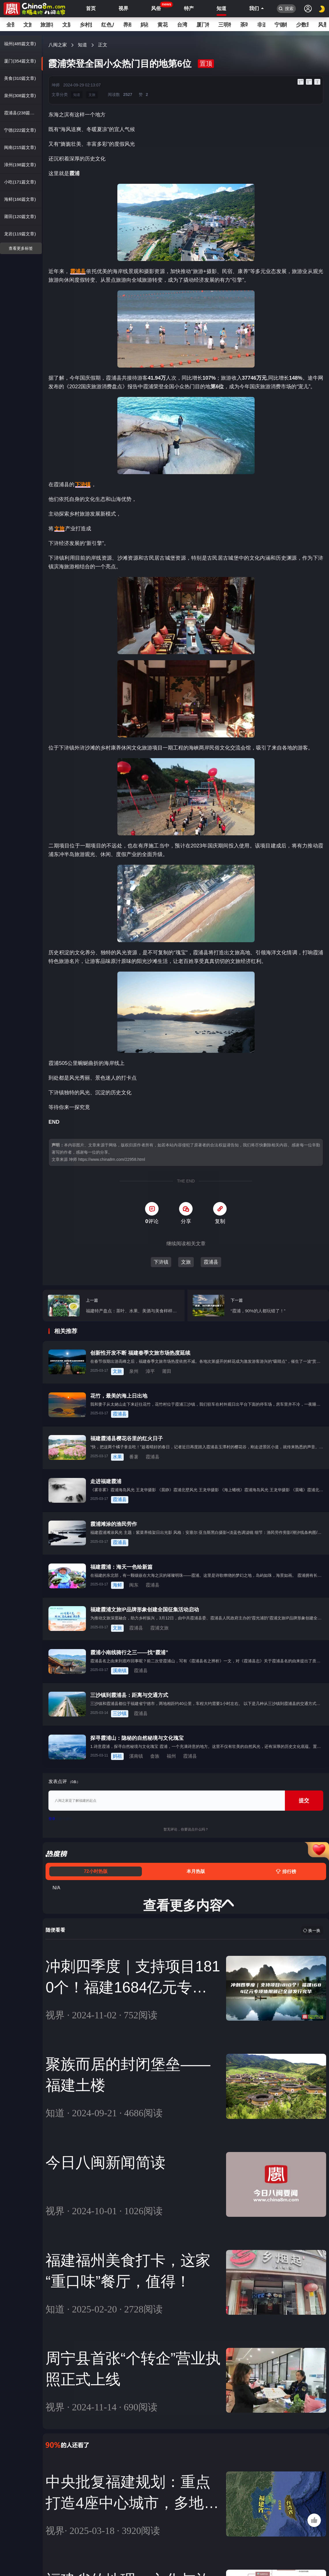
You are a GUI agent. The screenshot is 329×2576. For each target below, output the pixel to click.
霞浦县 (211, 1262)
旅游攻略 (46, 25)
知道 (221, 8)
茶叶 (244, 25)
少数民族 (302, 25)
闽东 (133, 1585)
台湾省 (182, 25)
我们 (254, 8)
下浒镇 (161, 1262)
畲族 (154, 1756)
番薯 (133, 1456)
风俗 (156, 6)
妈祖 (144, 25)
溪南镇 (120, 1670)
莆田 (166, 1371)
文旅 (27, 25)
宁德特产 (281, 25)
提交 (304, 1800)
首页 (91, 8)
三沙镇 (120, 1713)
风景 (322, 25)
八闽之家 (57, 44)
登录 (51, 1819)
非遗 (261, 25)
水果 (117, 1456)
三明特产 (224, 25)
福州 (171, 1756)
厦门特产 (202, 25)
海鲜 (117, 1585)
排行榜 (286, 1871)
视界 (123, 8)
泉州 (133, 1371)
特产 (189, 8)
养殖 (127, 25)
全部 (10, 25)
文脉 (66, 25)
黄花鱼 (162, 25)
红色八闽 (107, 25)
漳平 (150, 1371)
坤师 (56, 85)
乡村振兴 (86, 25)
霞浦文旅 (159, 1627)
